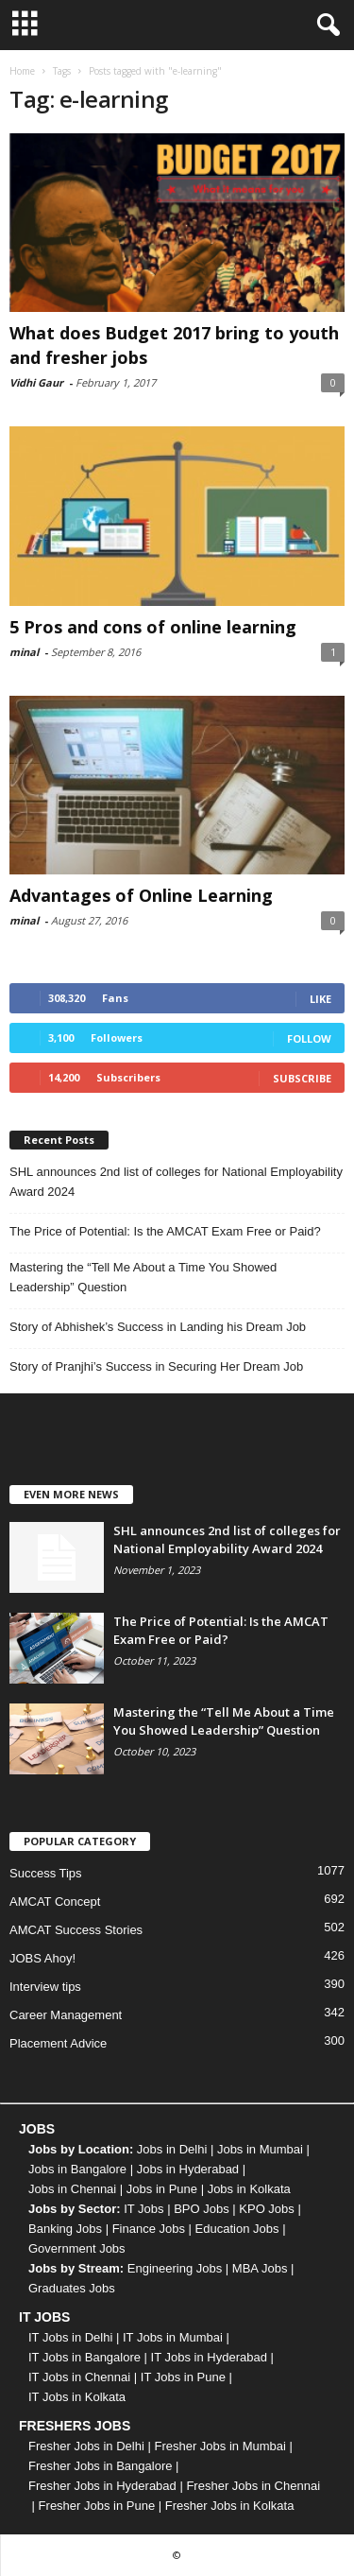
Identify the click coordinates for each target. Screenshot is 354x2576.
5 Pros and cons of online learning (152, 626)
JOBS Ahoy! (42, 1958)
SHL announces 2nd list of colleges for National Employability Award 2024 (176, 1182)
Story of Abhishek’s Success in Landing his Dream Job (157, 1327)
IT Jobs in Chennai (79, 2377)
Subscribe (302, 1078)
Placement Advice (58, 2043)
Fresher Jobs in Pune (97, 2505)
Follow (309, 1038)
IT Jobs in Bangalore (84, 2357)
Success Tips (45, 1873)
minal (24, 652)
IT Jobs (143, 2209)
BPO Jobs (201, 2209)
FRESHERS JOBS (74, 2425)
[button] (325, 25)
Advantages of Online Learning (141, 895)
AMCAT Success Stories (76, 1930)
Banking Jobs (65, 2229)
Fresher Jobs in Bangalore (100, 2466)
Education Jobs (237, 2229)
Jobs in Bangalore (77, 2169)
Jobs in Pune (161, 2189)
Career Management (65, 2015)
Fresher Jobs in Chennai (253, 2486)
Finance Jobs (148, 2229)
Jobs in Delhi (172, 2149)
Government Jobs (77, 2248)
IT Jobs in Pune (183, 2377)
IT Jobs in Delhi (70, 2337)
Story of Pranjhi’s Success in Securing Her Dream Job (156, 1366)
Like (320, 999)
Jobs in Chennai (72, 2189)
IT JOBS (44, 2317)
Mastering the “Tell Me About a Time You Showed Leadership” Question (143, 1277)
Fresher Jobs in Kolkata (230, 2505)
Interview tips (45, 1987)
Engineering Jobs (174, 2268)
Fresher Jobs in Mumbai (219, 2446)
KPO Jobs (267, 2209)
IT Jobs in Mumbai (173, 2337)
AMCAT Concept (54, 1901)
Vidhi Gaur (36, 382)
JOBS (37, 2128)
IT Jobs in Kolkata (77, 2397)
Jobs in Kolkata (249, 2189)
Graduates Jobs (71, 2288)
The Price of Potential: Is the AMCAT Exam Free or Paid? (165, 1231)
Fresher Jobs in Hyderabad (102, 2486)
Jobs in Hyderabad (188, 2169)
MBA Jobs (260, 2268)
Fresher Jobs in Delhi (86, 2446)
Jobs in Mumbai (260, 2149)
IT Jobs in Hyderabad (209, 2357)
